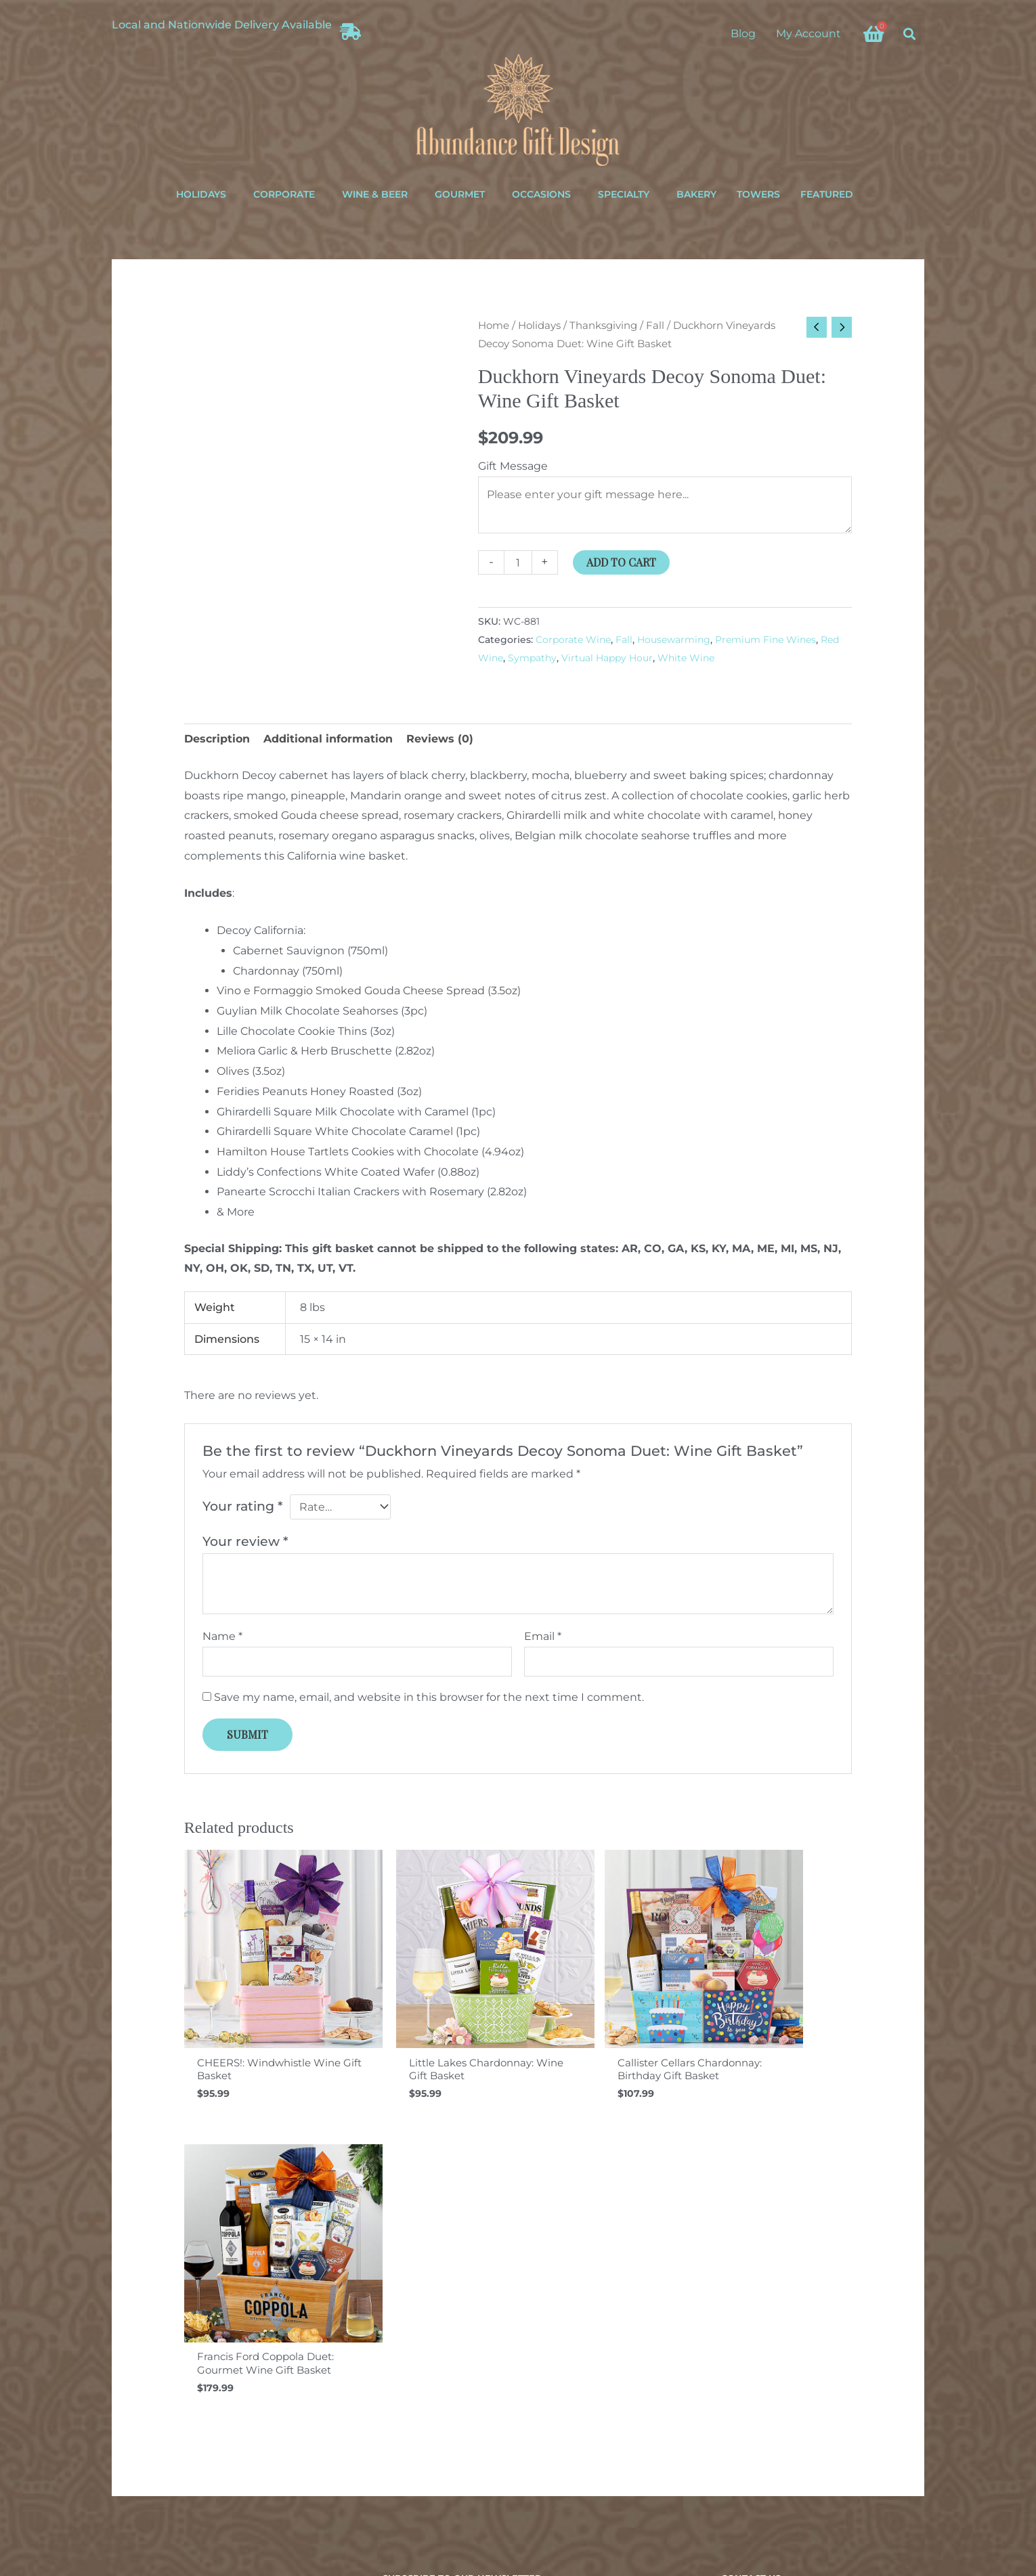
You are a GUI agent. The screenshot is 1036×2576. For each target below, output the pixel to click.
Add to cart (621, 563)
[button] (910, 33)
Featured (826, 194)
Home (493, 325)
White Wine (685, 658)
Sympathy (532, 658)
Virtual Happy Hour (607, 658)
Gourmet (460, 194)
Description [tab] (217, 739)
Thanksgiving (603, 325)
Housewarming (673, 640)
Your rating (242, 1506)
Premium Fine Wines (765, 640)
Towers (758, 194)
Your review (245, 1542)
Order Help (127, 2289)
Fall (655, 325)
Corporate (284, 194)
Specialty (623, 194)
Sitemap (121, 2350)
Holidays (201, 194)
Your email (518, 2316)
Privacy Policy (561, 2516)
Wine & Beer (375, 194)
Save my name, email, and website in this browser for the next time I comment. (429, 1698)
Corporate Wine (573, 640)
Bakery (696, 194)
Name (222, 1636)
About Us (123, 2310)
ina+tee (630, 2500)
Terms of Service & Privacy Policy (175, 2329)
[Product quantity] (518, 563)
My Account (808, 33)
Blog (743, 33)
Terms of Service (629, 2516)
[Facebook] (728, 2421)
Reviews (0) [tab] (439, 739)
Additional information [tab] (328, 739)
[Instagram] (749, 2421)
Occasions (541, 194)
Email (542, 1636)
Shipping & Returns (146, 2269)
